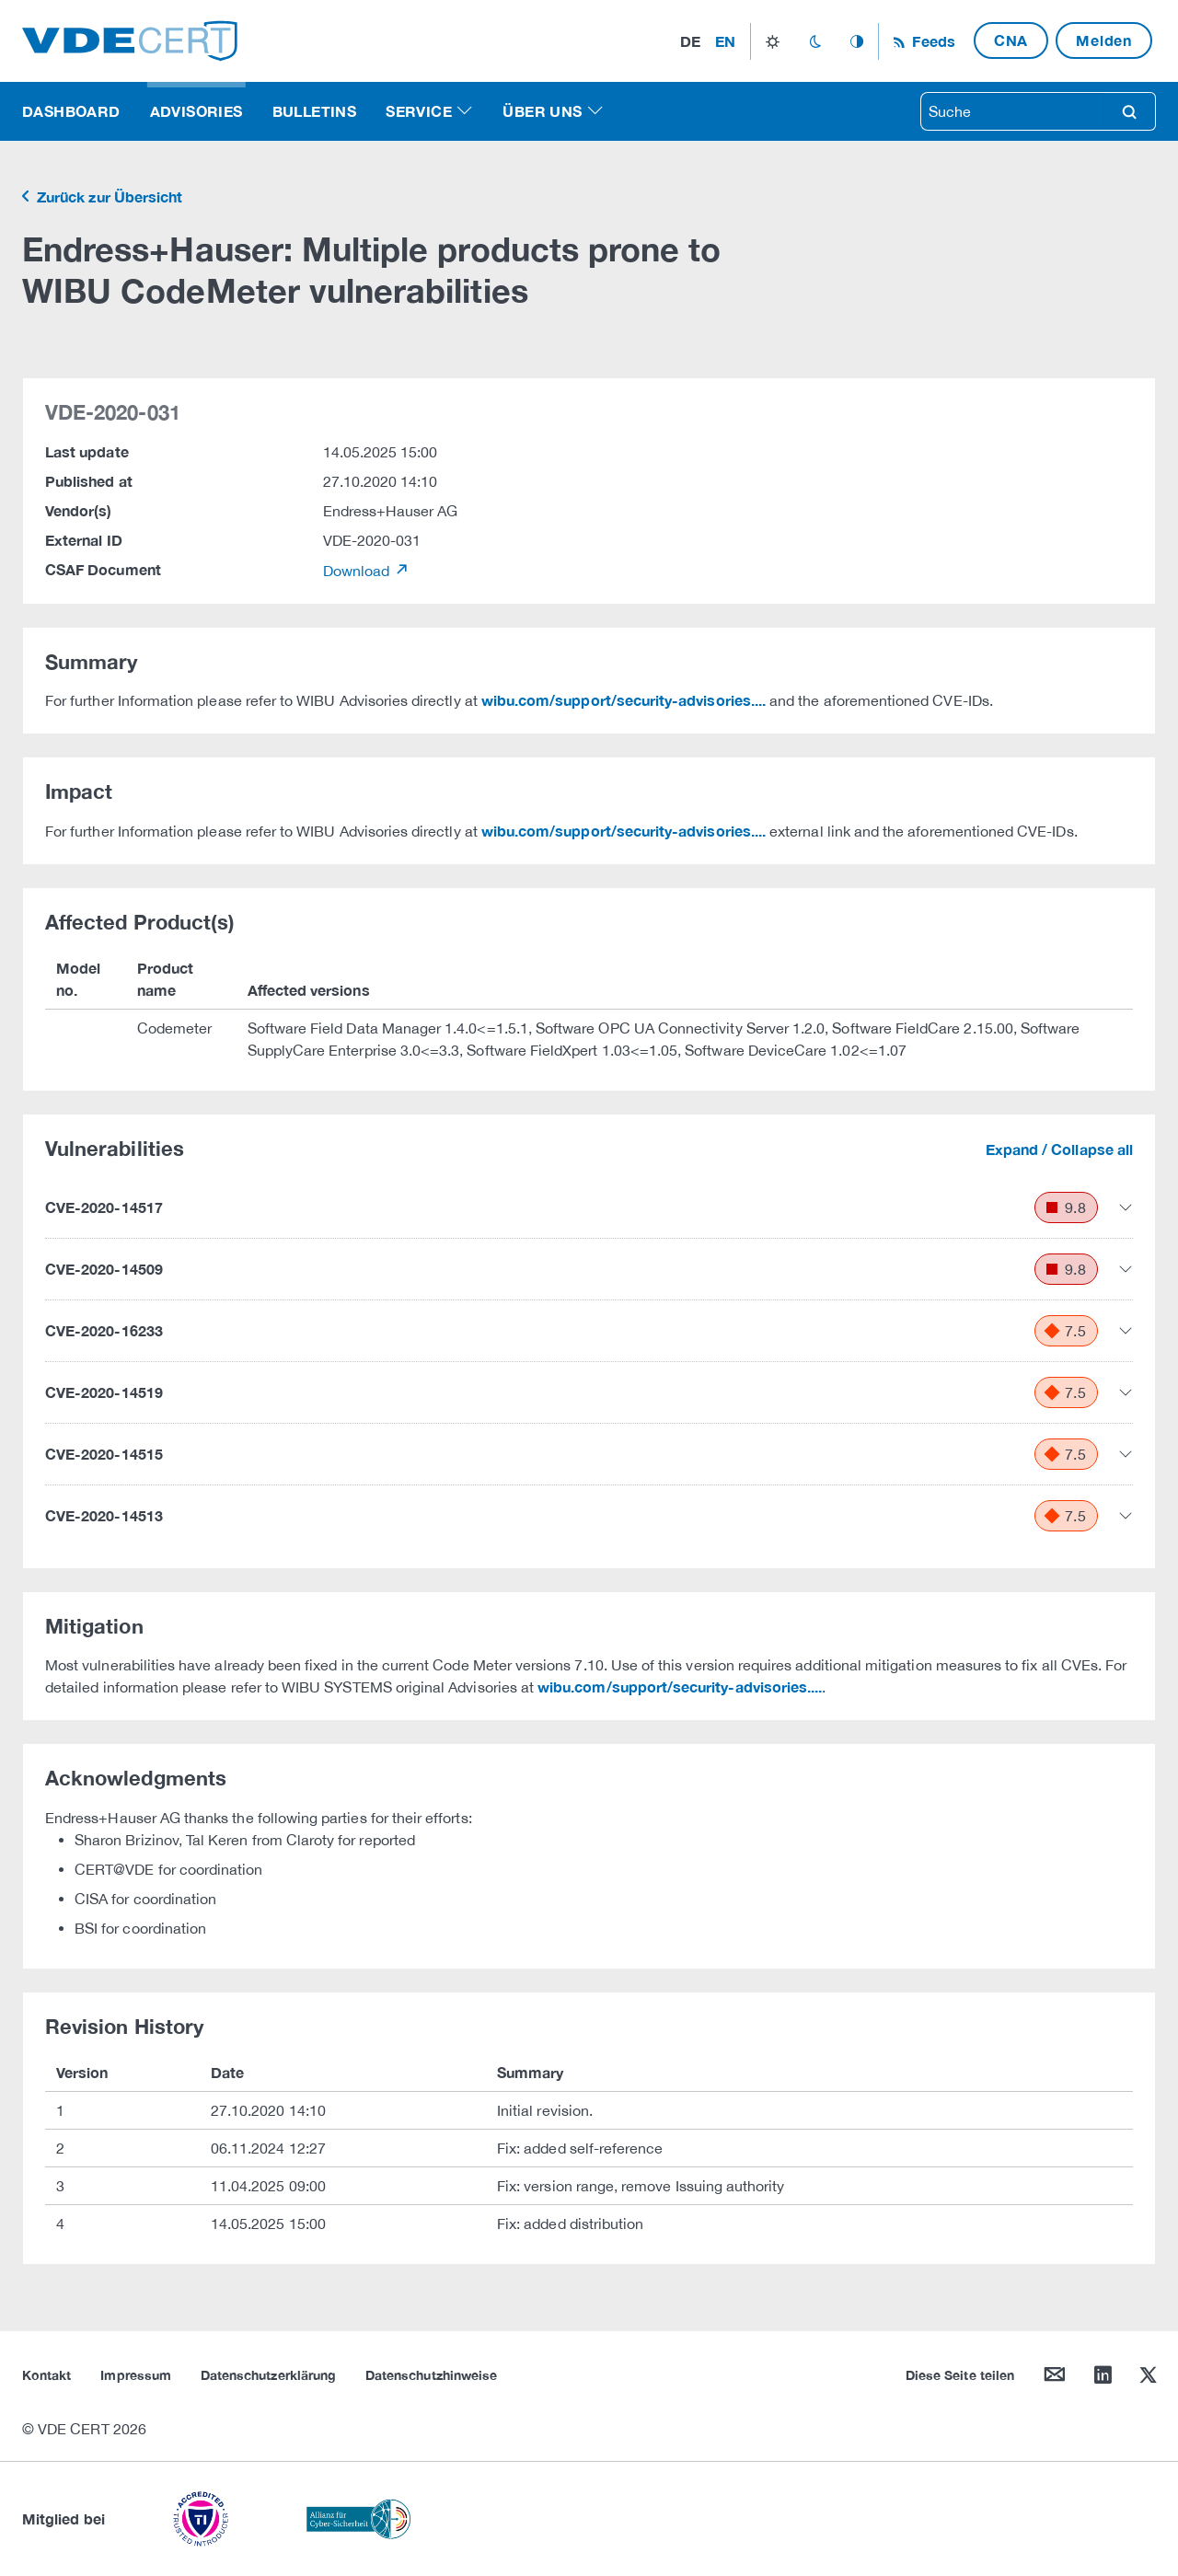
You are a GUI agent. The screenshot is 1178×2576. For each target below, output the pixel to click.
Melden (1104, 40)
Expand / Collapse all (1059, 1149)
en (725, 41)
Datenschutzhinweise (431, 2375)
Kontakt (46, 2375)
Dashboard (71, 111)
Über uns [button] (542, 111)
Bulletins (314, 111)
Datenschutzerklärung (268, 2375)
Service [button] (419, 111)
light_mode (773, 41)
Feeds (931, 41)
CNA (1011, 40)
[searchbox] (1012, 111)
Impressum (135, 2375)
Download (358, 570)
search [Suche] (1129, 111)
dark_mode (815, 41)
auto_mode (856, 41)
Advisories (196, 111)
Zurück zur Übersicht (107, 196)
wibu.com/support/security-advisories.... (623, 700)
